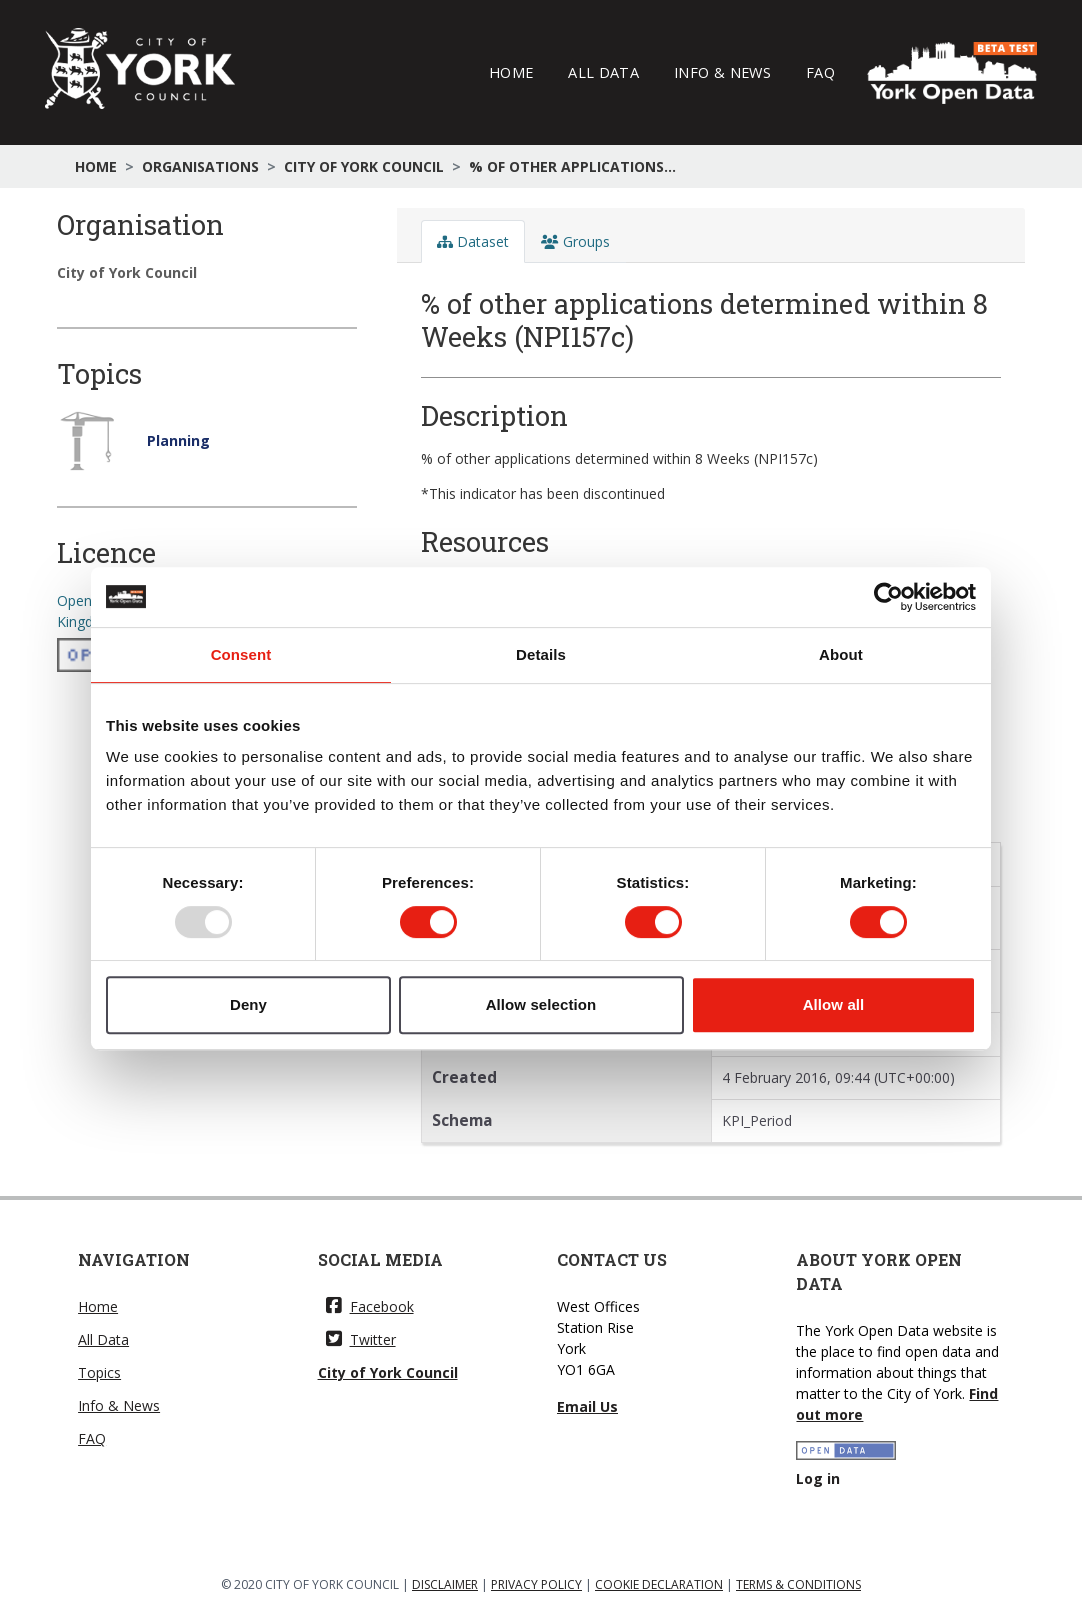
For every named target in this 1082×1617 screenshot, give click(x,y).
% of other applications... (572, 166)
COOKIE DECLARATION (659, 1584)
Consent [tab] (241, 654)
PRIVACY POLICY (536, 1584)
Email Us (587, 1406)
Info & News (722, 72)
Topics (99, 1372)
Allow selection (541, 1004)
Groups (575, 241)
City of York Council (364, 166)
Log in (818, 1478)
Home (511, 72)
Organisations (200, 166)
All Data (603, 72)
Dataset (473, 241)
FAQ (820, 72)
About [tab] (841, 654)
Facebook (370, 1306)
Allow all (834, 1004)
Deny (248, 1004)
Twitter (361, 1339)
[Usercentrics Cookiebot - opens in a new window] (888, 597)
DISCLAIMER (445, 1584)
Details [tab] (541, 654)
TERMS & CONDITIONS (798, 1584)
